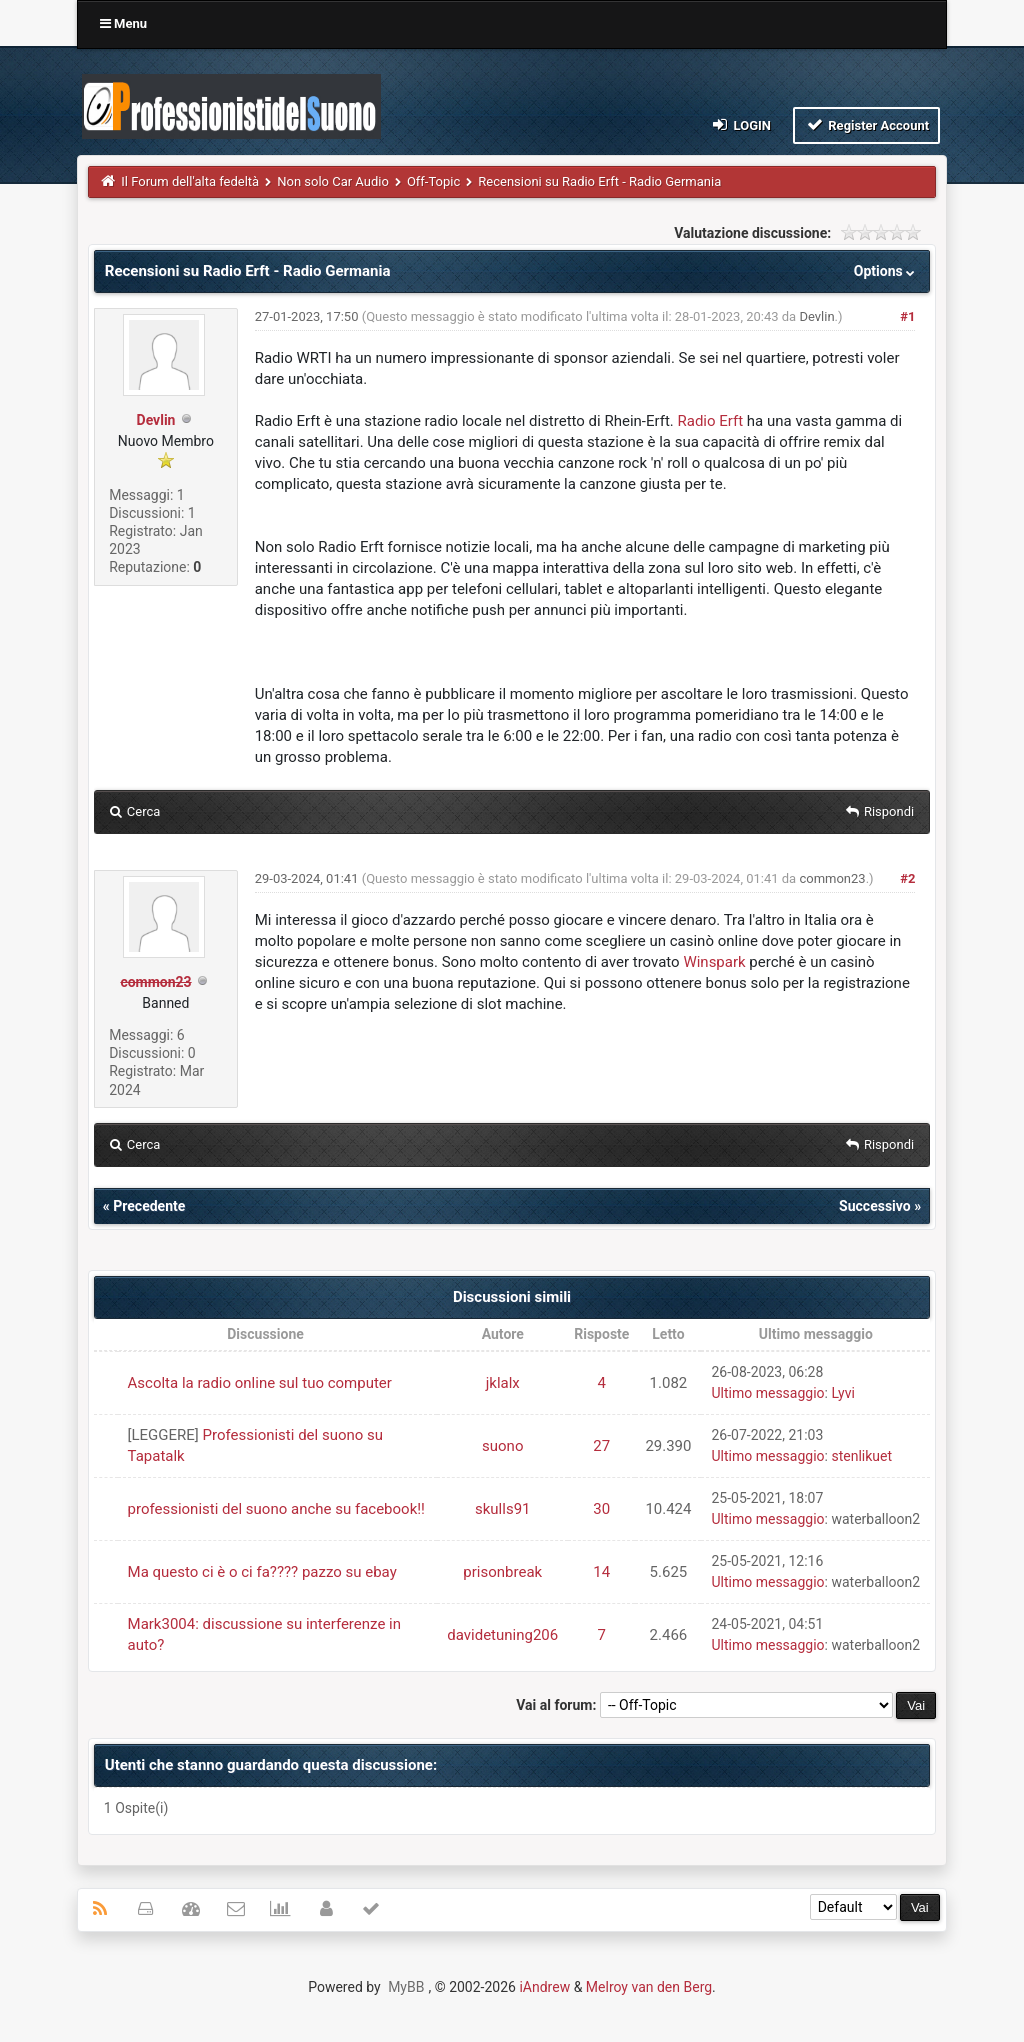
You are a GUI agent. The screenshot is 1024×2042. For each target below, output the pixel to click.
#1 (907, 316)
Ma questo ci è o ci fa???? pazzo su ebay (262, 1572)
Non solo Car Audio (333, 181)
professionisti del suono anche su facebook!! (276, 1509)
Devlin (156, 420)
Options (886, 271)
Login (740, 124)
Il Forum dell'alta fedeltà (190, 181)
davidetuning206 (502, 1635)
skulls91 (503, 1509)
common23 (832, 878)
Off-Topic (433, 181)
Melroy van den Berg (649, 1987)
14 (601, 1572)
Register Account (866, 124)
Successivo (875, 1206)
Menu (123, 23)
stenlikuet (861, 1456)
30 (601, 1509)
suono (502, 1446)
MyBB (406, 1987)
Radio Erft (711, 421)
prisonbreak (502, 1572)
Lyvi (842, 1393)
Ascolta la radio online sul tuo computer (260, 1383)
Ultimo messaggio (767, 1393)
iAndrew (544, 1987)
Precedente (149, 1206)
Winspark (714, 962)
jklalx (503, 1383)
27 (601, 1446)
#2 (907, 878)
